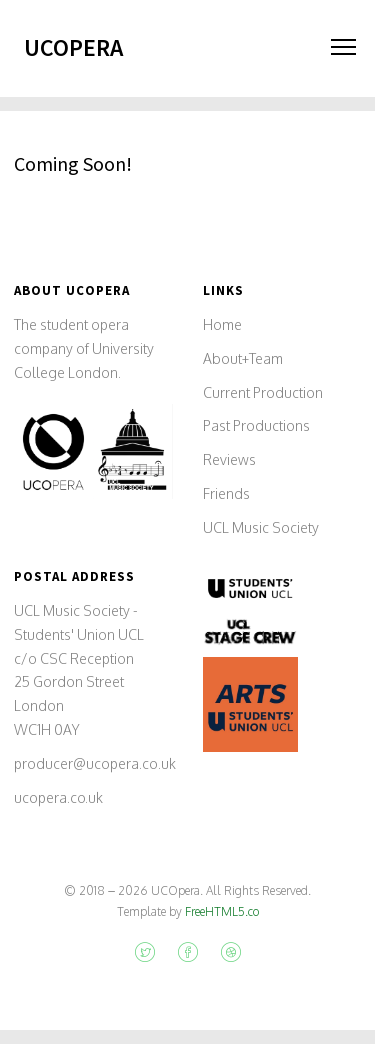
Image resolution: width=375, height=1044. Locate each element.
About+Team (243, 358)
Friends (226, 493)
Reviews (229, 459)
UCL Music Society (261, 527)
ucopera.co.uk (58, 797)
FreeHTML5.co (222, 911)
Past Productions (256, 425)
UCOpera (73, 47)
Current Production (263, 392)
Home (222, 324)
